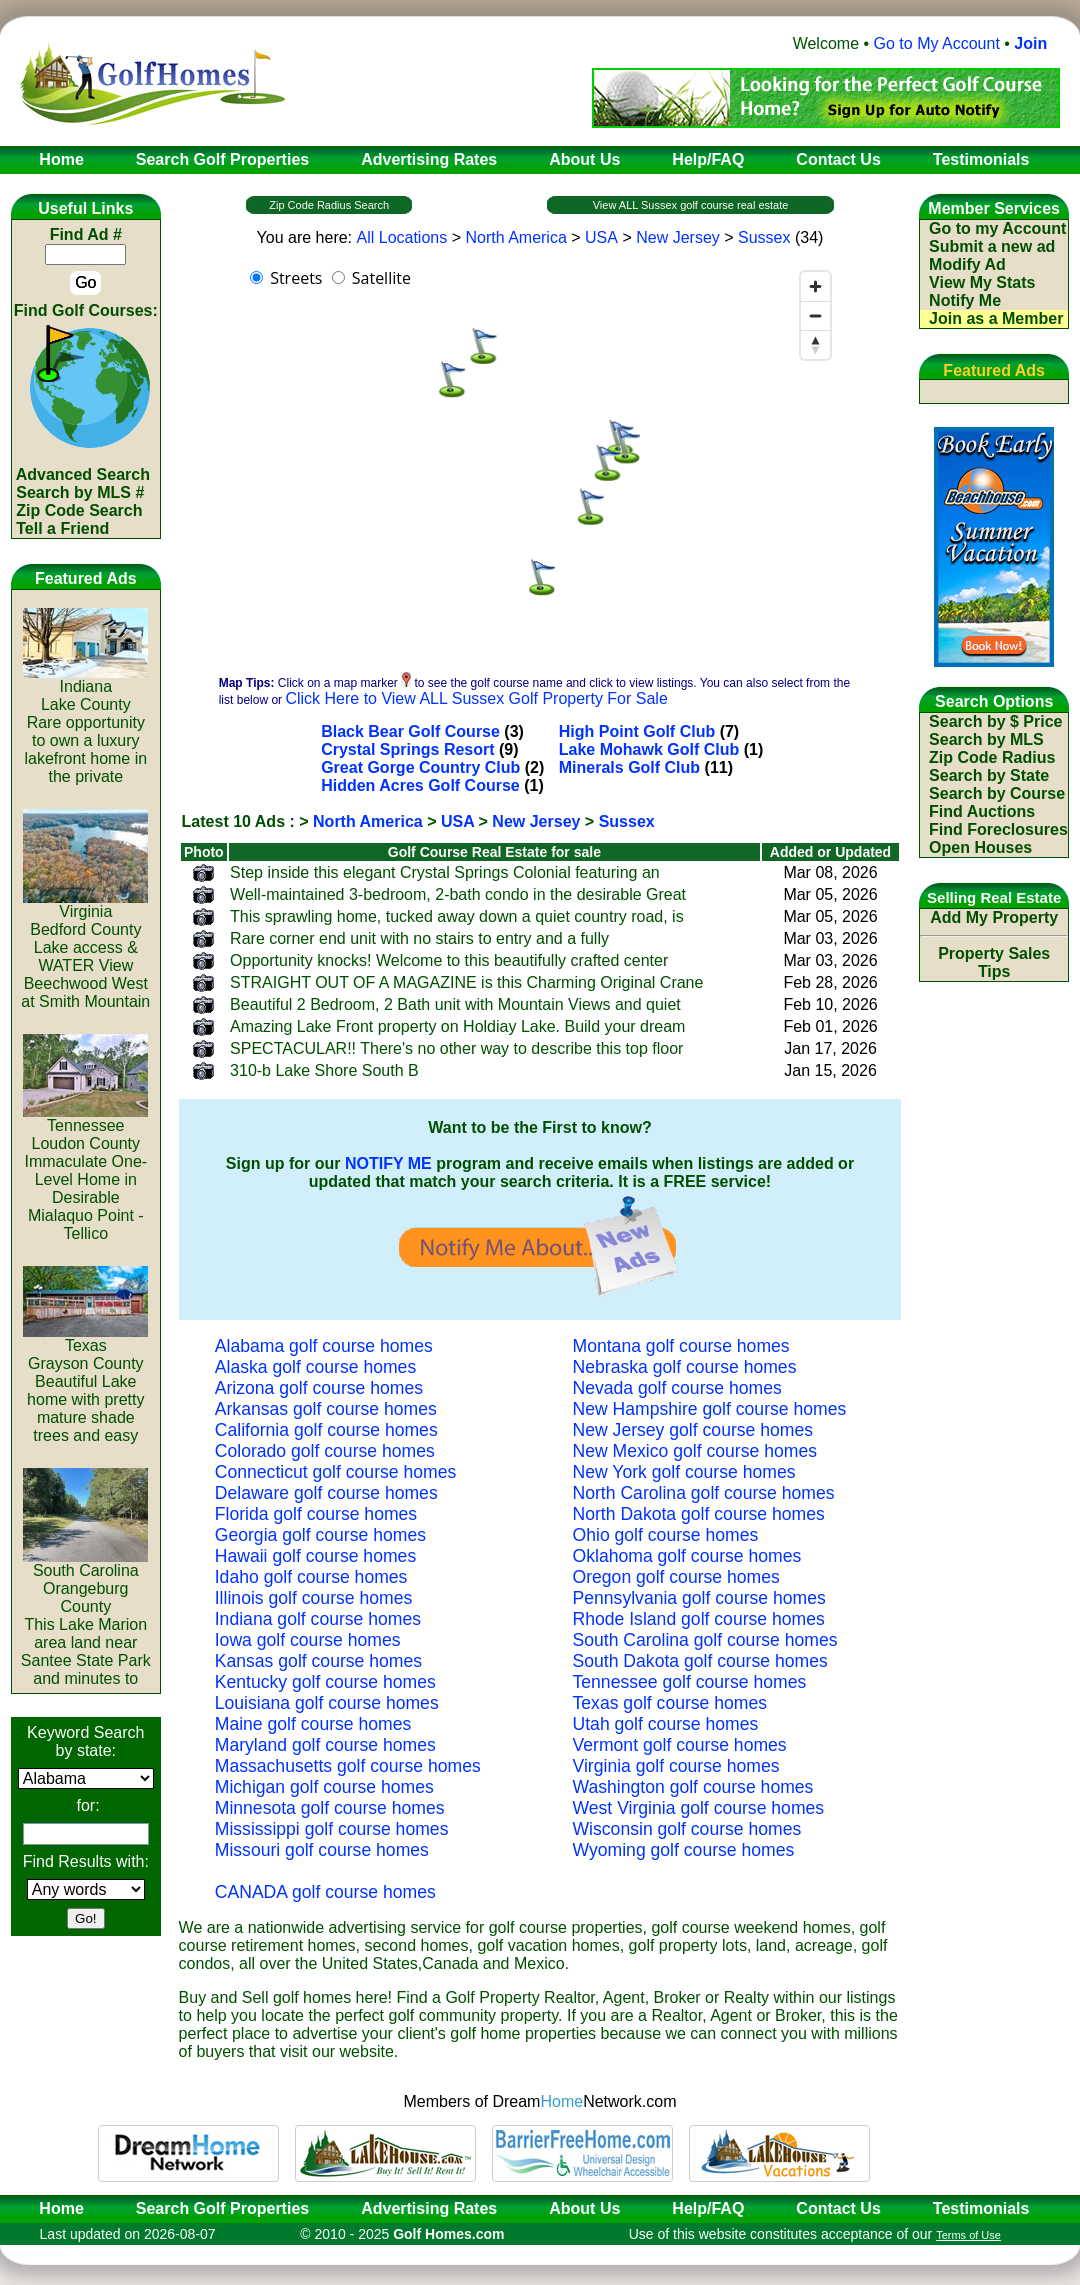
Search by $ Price (995, 721)
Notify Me (965, 300)
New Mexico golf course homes (695, 1451)
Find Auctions (982, 811)
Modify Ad (967, 264)
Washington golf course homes (693, 1787)
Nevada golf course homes (677, 1388)
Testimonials (981, 2208)
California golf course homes (326, 1430)
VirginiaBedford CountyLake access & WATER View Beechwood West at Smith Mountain (85, 949)
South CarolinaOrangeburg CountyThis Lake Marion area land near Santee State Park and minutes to (86, 1617)
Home (55, 2208)
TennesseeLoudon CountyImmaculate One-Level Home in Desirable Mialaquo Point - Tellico (85, 1172)
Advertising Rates (429, 2208)
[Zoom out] (815, 315)
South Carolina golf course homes (705, 1640)
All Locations (402, 237)
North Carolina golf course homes (704, 1493)
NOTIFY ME (388, 1163)
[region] (540, 462)
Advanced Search (83, 474)
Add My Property (994, 917)
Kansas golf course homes (318, 1661)
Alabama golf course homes (324, 1346)
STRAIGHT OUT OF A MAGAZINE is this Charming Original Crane (466, 982)
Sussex (764, 237)
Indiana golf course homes (318, 1619)
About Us (584, 2208)
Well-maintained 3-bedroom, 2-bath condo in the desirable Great (458, 894)
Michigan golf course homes (324, 1787)
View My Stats (982, 282)
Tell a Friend (62, 528)
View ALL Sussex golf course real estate (691, 205)
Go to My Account (937, 43)
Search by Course (997, 793)
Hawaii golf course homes (315, 1556)
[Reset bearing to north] (815, 344)
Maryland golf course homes (325, 1745)
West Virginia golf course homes (699, 1808)
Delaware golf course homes (326, 1493)
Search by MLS (986, 739)
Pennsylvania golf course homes (699, 1598)
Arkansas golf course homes (326, 1409)
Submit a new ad (992, 246)
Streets (296, 278)
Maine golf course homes (313, 1724)
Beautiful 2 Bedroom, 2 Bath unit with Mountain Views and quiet (455, 1004)
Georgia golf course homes (320, 1535)
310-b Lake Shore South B (324, 1070)
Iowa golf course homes (308, 1640)
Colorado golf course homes (325, 1451)
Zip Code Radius (992, 757)
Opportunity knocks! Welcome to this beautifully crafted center (449, 960)
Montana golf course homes (681, 1346)
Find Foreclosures (998, 829)
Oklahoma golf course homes (687, 1556)
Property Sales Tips (994, 962)
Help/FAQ (708, 2208)
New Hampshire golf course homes (710, 1409)
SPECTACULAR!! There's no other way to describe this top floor (456, 1048)
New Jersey (678, 237)
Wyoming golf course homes (684, 1850)
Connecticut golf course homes (336, 1472)
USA (601, 237)
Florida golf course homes (316, 1514)
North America (515, 237)
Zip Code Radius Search (329, 205)
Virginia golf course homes (676, 1766)
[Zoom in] (815, 286)
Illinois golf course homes (314, 1598)
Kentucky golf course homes (325, 1682)
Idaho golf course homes (311, 1577)
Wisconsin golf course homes (687, 1829)
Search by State (989, 775)
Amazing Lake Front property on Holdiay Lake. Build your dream (457, 1026)
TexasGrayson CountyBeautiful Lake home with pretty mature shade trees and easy (85, 1383)
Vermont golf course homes (680, 1745)
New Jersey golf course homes (693, 1430)
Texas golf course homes (670, 1703)
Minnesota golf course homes (330, 1808)
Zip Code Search (79, 510)
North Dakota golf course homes (699, 1514)
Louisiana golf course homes (327, 1703)
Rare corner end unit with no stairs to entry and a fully (419, 938)
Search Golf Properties (222, 2208)
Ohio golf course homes (666, 1535)
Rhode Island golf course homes (699, 1619)
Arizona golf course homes (319, 1388)
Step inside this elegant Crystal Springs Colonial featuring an (445, 872)
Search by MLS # (80, 492)
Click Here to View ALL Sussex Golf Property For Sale (476, 698)
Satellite (381, 278)
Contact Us (838, 2208)
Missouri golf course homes (322, 1850)
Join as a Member (996, 318)
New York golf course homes (684, 1472)
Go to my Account (997, 228)
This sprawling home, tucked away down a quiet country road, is (457, 916)
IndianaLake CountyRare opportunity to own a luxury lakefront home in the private (85, 724)
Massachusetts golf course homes (348, 1766)
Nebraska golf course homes (685, 1367)
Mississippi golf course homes (332, 1829)
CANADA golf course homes (325, 1892)
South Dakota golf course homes (700, 1661)
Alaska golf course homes (315, 1367)
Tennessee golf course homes (690, 1682)
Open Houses (980, 847)
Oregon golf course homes (676, 1577)
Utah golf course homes (666, 1724)
